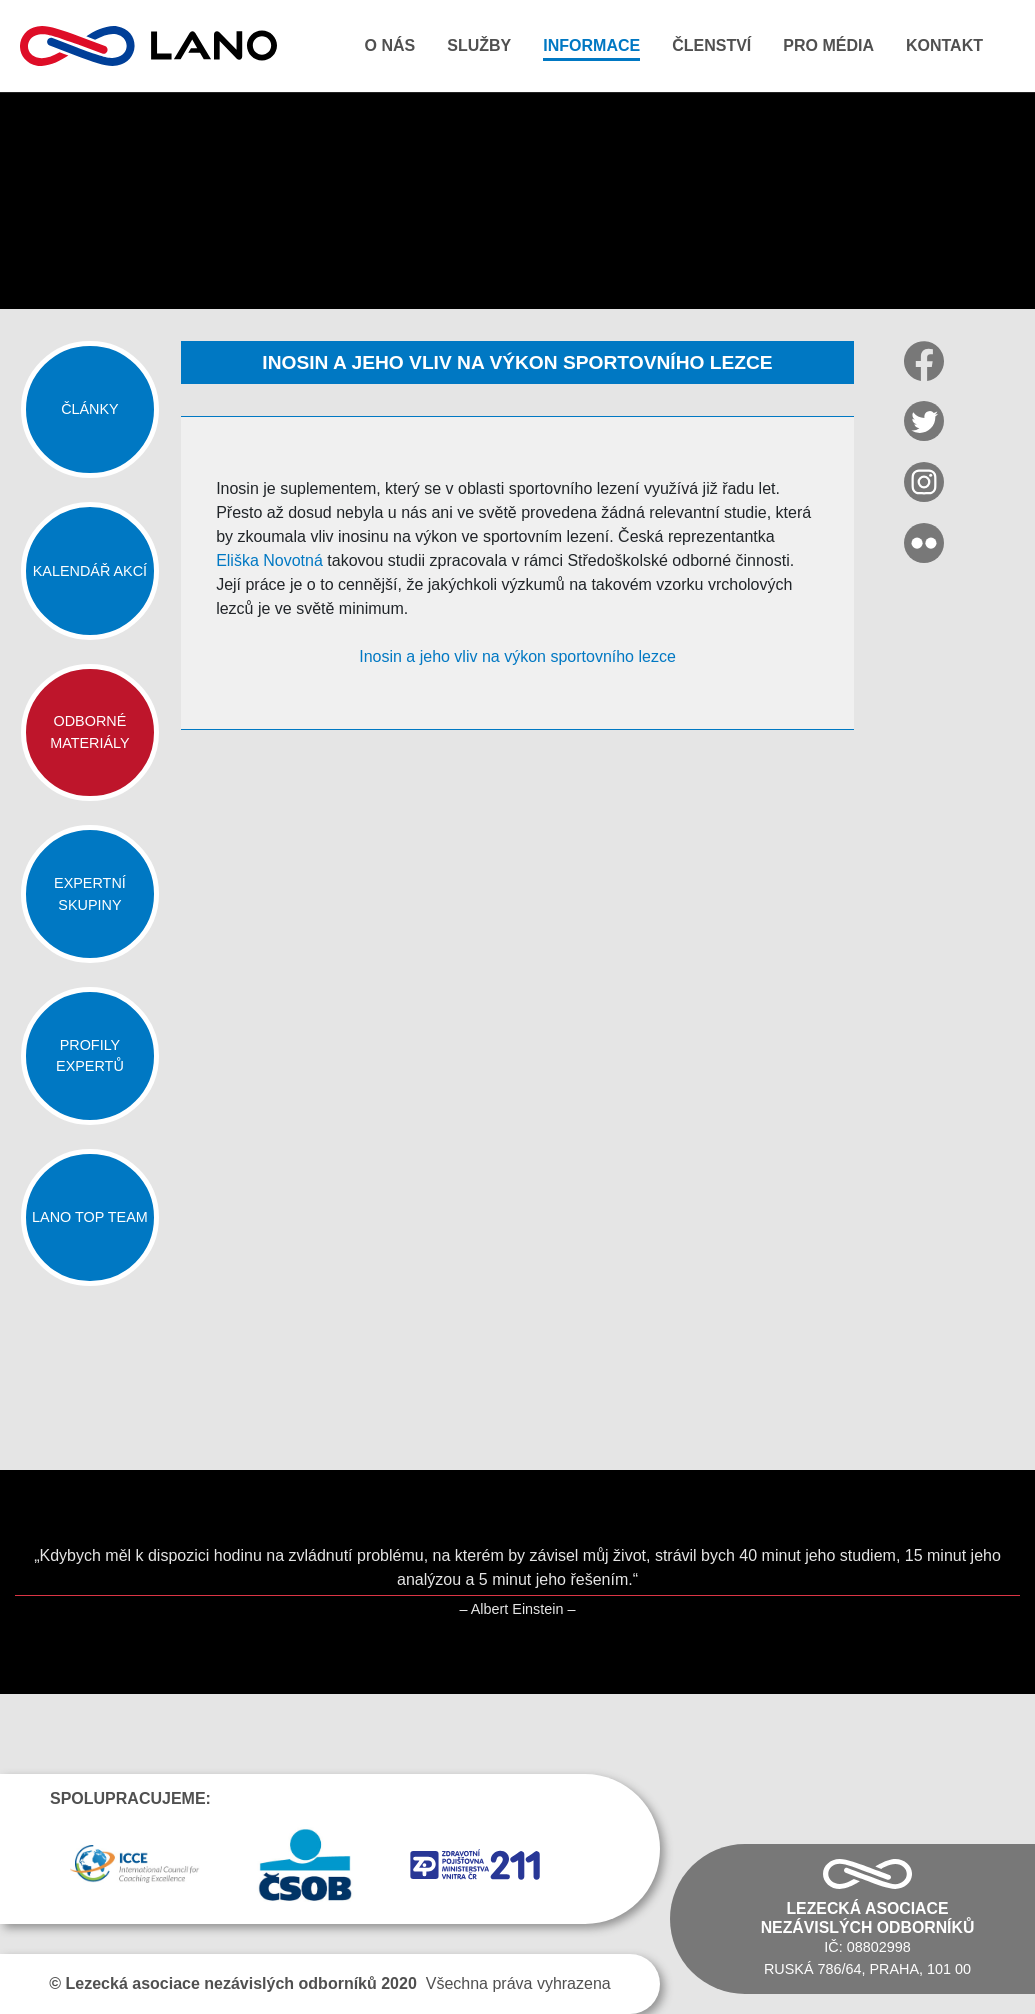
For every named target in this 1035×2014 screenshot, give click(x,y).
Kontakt (944, 45)
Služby (479, 45)
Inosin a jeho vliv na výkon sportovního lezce (517, 656)
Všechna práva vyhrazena (329, 1983)
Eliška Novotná (269, 560)
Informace (591, 45)
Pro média (828, 45)
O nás (390, 45)
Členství (711, 45)
